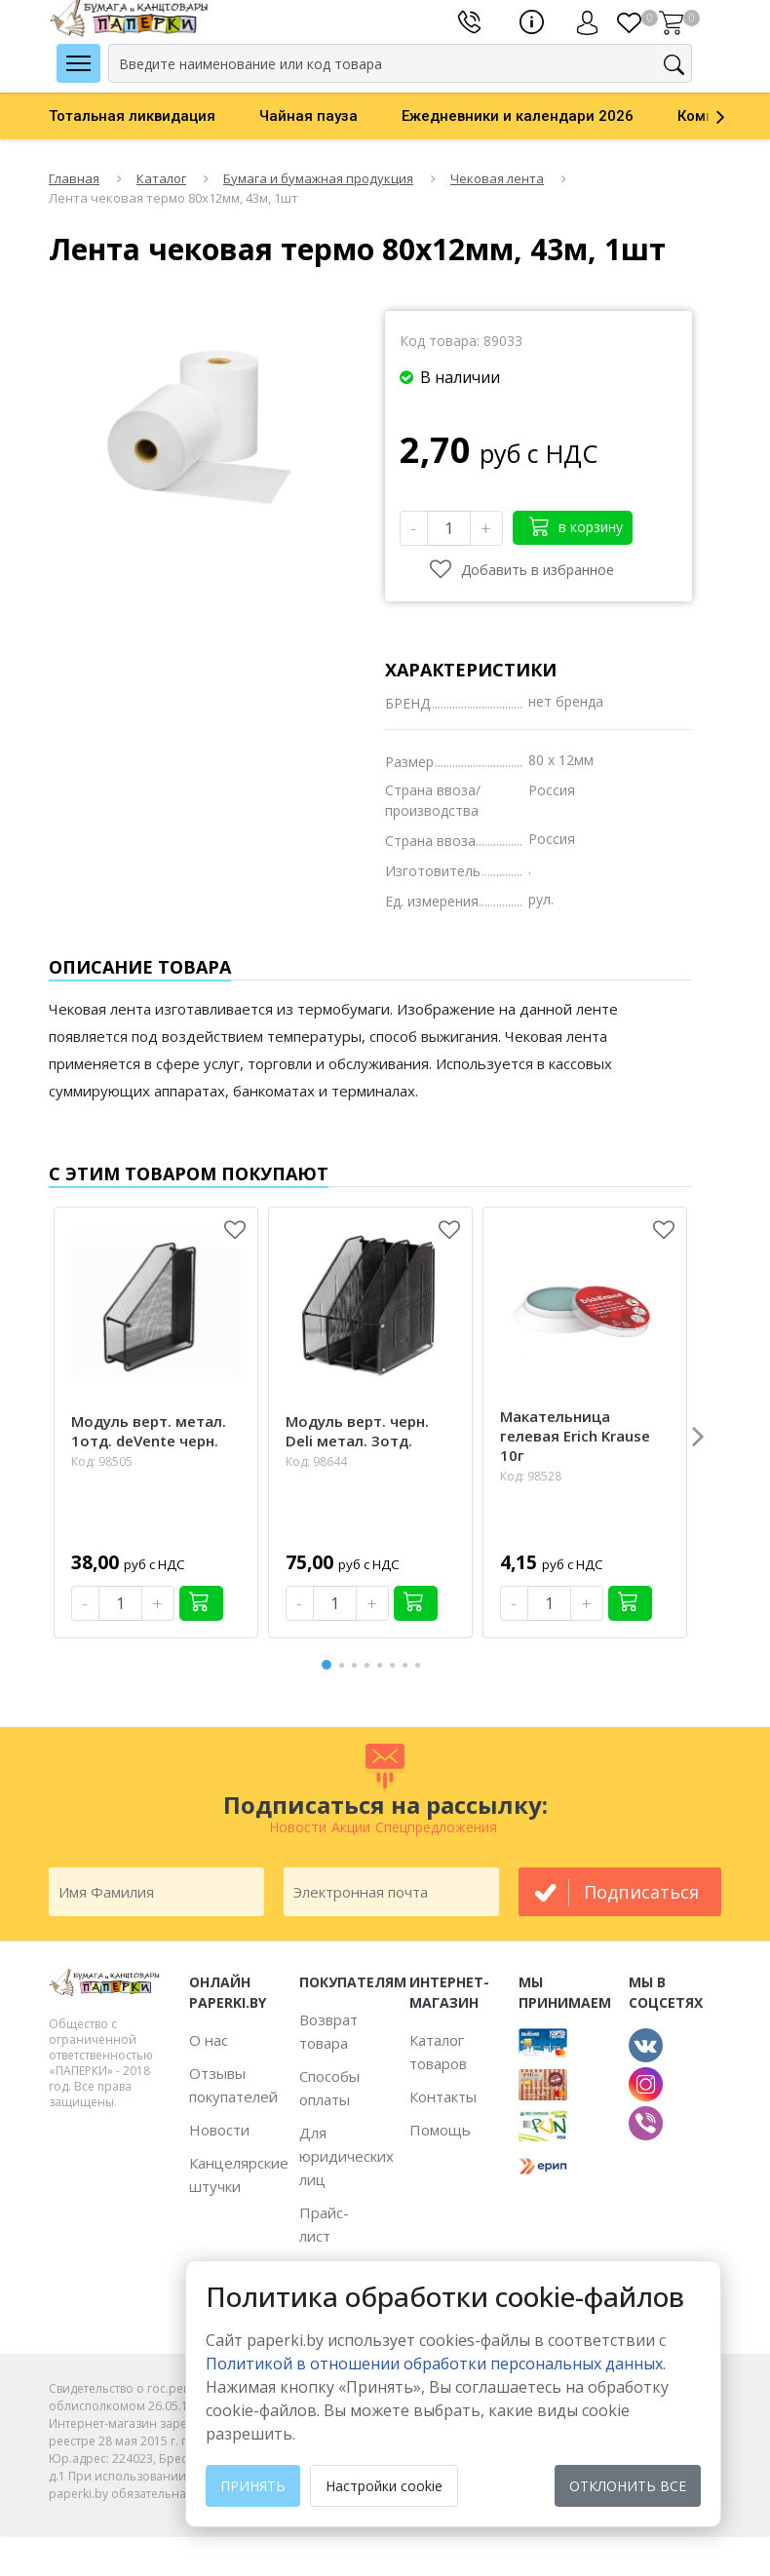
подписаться (641, 1891)
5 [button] (383, 1665)
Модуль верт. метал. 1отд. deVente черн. (148, 1430)
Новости (219, 2129)
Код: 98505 (102, 1461)
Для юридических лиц (346, 2156)
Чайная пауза (308, 116)
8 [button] (421, 1665)
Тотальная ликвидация (132, 116)
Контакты (443, 2096)
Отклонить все (627, 2486)
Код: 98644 (316, 1461)
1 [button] (327, 1662)
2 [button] (345, 1665)
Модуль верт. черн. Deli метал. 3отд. (357, 1430)
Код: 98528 (530, 1476)
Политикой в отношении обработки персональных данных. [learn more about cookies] (436, 2363)
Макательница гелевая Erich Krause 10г (575, 1435)
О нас (208, 2040)
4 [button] (370, 1665)
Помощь (440, 2129)
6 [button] (396, 1665)
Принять (253, 2486)
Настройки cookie (384, 2486)
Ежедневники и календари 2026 (518, 116)
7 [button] (408, 1665)
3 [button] (358, 1665)
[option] (154, 116)
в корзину (576, 526)
